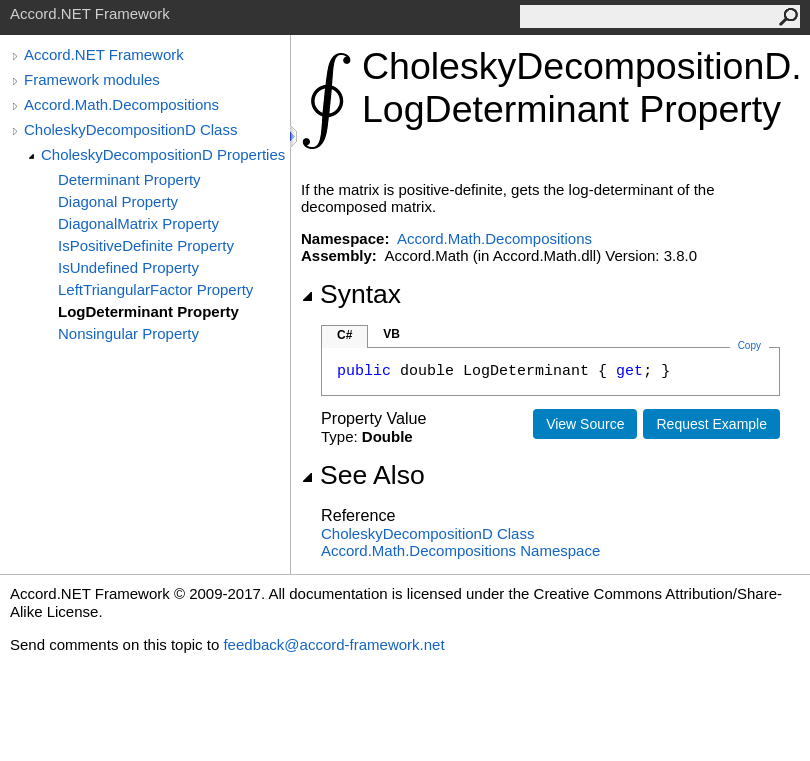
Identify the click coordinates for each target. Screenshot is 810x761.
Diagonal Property (118, 201)
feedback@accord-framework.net (333, 644)
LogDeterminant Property (148, 311)
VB (391, 334)
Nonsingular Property (128, 333)
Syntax (351, 294)
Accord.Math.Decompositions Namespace (460, 550)
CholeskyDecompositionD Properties (163, 154)
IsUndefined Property (128, 267)
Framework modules (92, 79)
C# (344, 335)
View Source (585, 424)
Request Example (711, 424)
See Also (363, 475)
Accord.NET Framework (104, 54)
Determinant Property (129, 179)
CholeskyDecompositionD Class (130, 129)
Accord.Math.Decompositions (121, 104)
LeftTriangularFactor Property (155, 289)
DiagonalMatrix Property (138, 223)
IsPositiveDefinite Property (146, 245)
